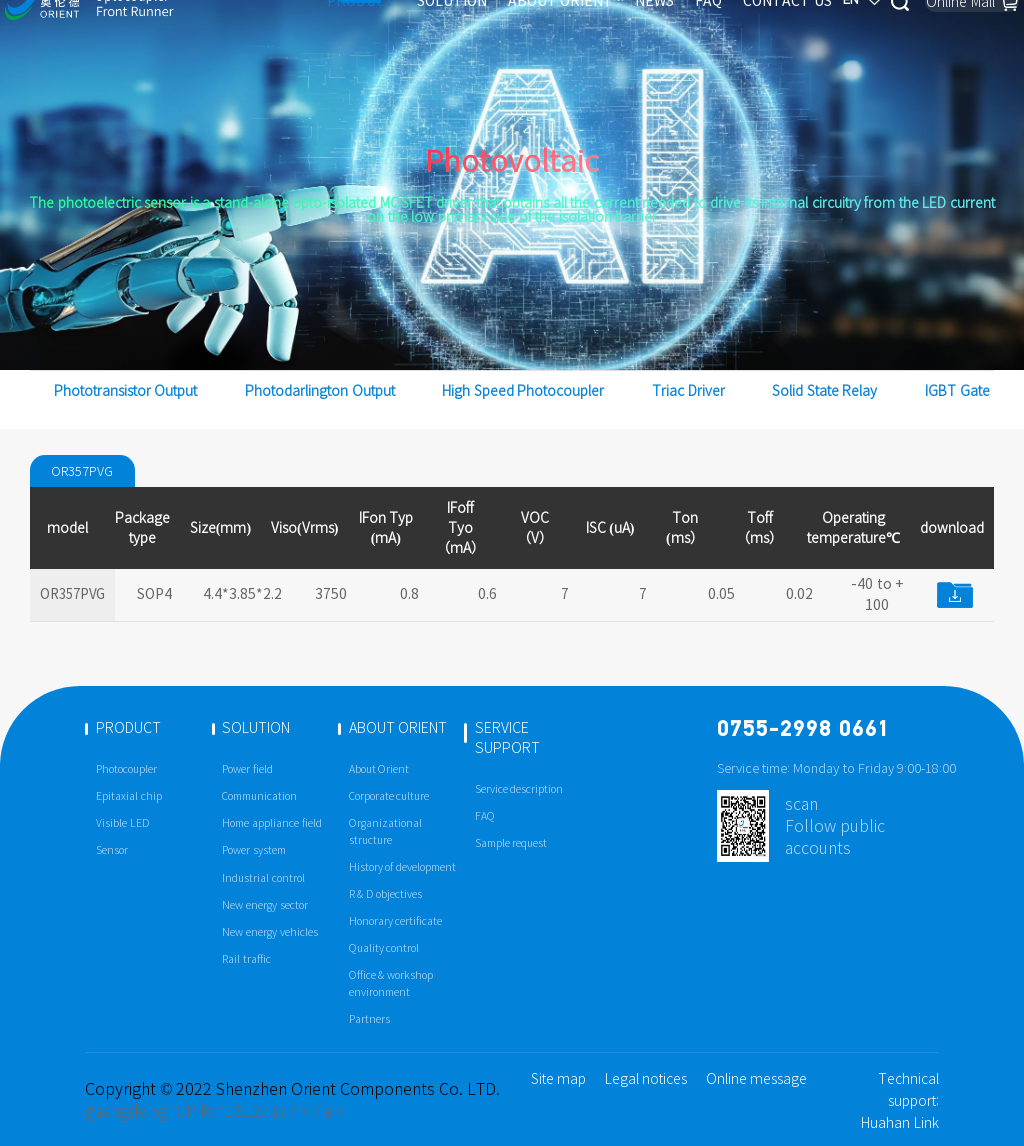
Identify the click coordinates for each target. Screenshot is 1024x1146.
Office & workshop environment (391, 983)
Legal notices (646, 1079)
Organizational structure (385, 831)
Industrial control (263, 878)
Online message (757, 1079)
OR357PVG (85, 471)
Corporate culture (389, 796)
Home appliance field (271, 823)
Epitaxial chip (129, 796)
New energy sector (264, 905)
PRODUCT (319, 32)
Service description (519, 789)
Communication (259, 796)
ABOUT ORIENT (519, 32)
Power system (254, 850)
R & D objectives (386, 894)
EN (825, 32)
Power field (247, 769)
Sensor (112, 850)
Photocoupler (126, 769)
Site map (559, 1079)
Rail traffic (246, 959)
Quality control (384, 948)
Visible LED (123, 823)
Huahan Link (900, 1123)
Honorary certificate (396, 921)
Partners (369, 1019)
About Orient (379, 769)
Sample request (511, 843)
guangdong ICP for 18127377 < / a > (215, 1111)
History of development (402, 867)
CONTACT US (745, 32)
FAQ (666, 32)
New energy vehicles (269, 932)
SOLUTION (410, 32)
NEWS (612, 32)
